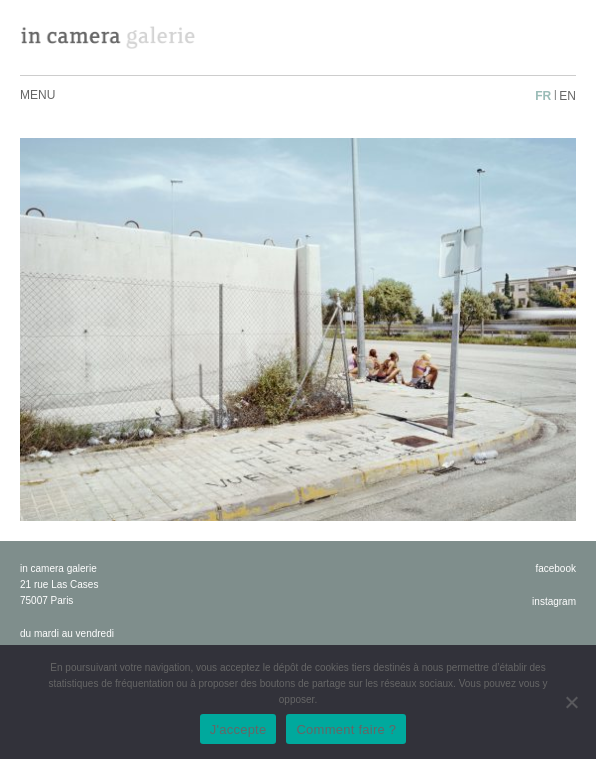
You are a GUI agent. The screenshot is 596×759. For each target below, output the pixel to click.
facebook (555, 568)
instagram (554, 601)
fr (543, 96)
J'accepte (238, 729)
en (567, 96)
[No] (571, 702)
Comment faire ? (346, 729)
